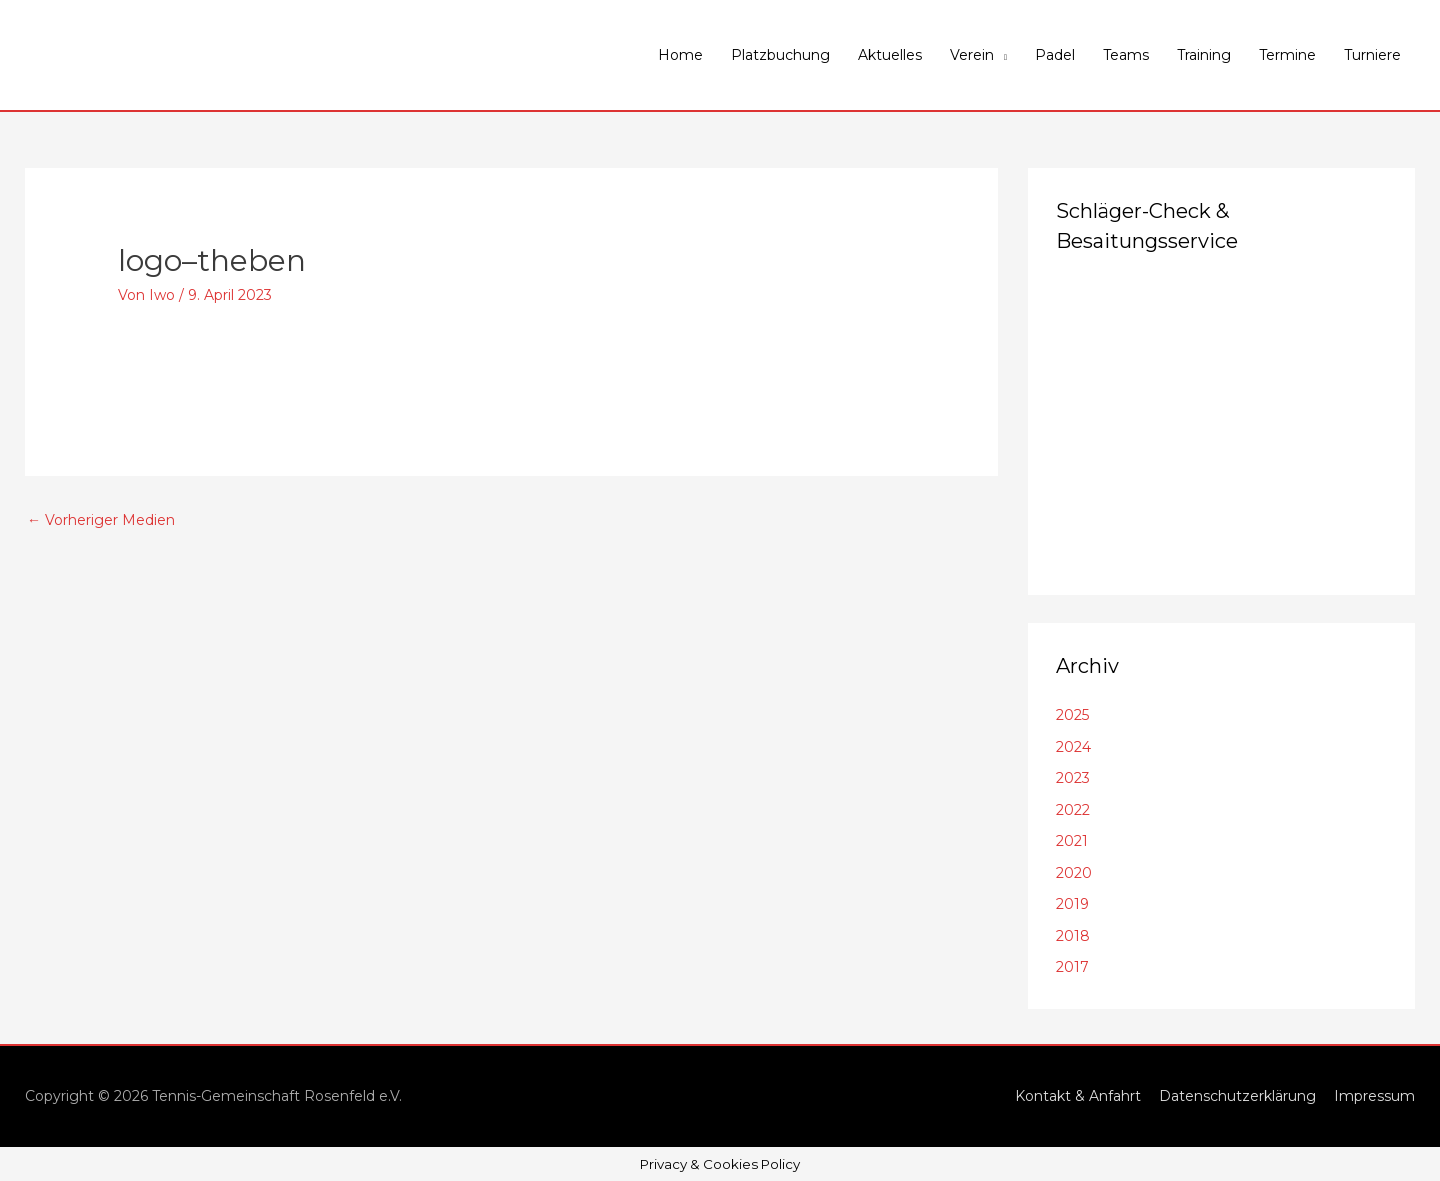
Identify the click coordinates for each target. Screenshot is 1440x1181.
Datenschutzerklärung (1237, 1096)
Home (680, 55)
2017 (1072, 967)
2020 (1074, 873)
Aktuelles (890, 55)
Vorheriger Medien (101, 520)
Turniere (1372, 55)
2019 (1072, 904)
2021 (1072, 841)
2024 (1073, 747)
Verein (972, 55)
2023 (1073, 778)
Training (1204, 55)
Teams (1126, 55)
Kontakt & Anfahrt (1078, 1096)
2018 (1073, 936)
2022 (1073, 810)
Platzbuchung (780, 55)
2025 (1072, 715)
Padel (1055, 55)
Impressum (1374, 1096)
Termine (1287, 55)
